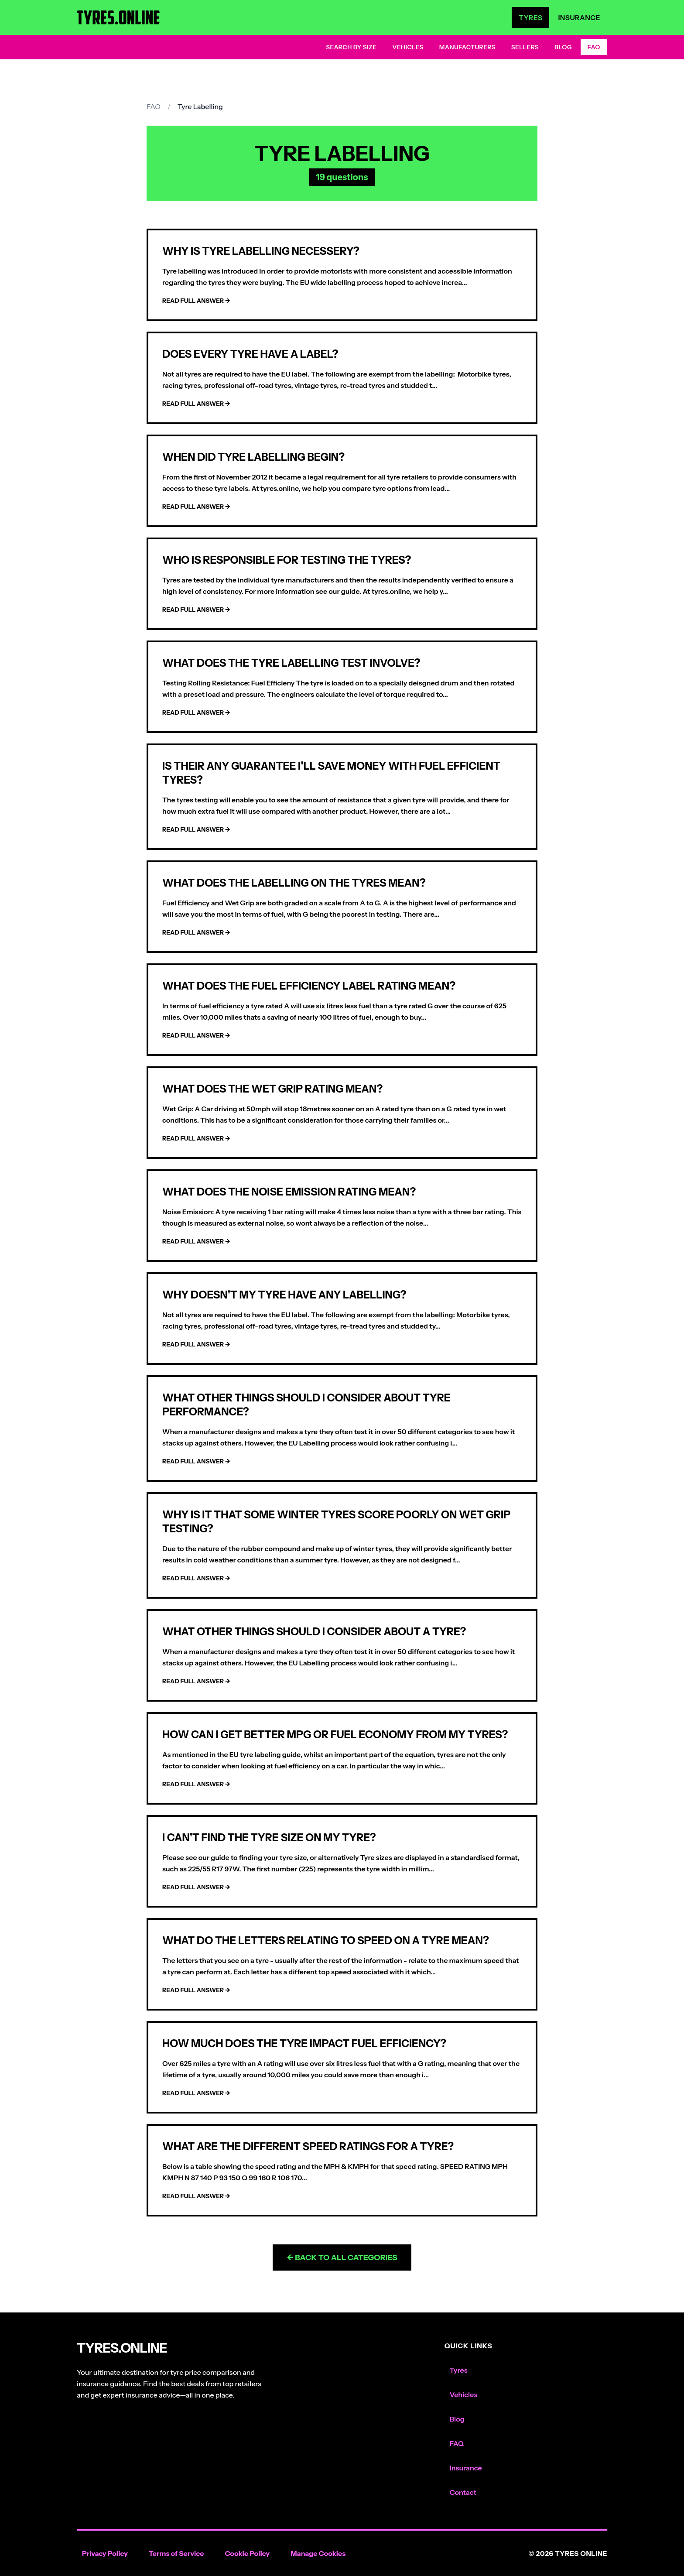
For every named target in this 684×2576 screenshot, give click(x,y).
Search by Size (351, 47)
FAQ (594, 47)
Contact (463, 2492)
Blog (563, 47)
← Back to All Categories (342, 2257)
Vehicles (408, 47)
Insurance (579, 17)
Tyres (530, 17)
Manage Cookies (318, 2553)
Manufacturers (467, 47)
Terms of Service (176, 2553)
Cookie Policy (247, 2553)
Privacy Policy (105, 2553)
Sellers (525, 47)
